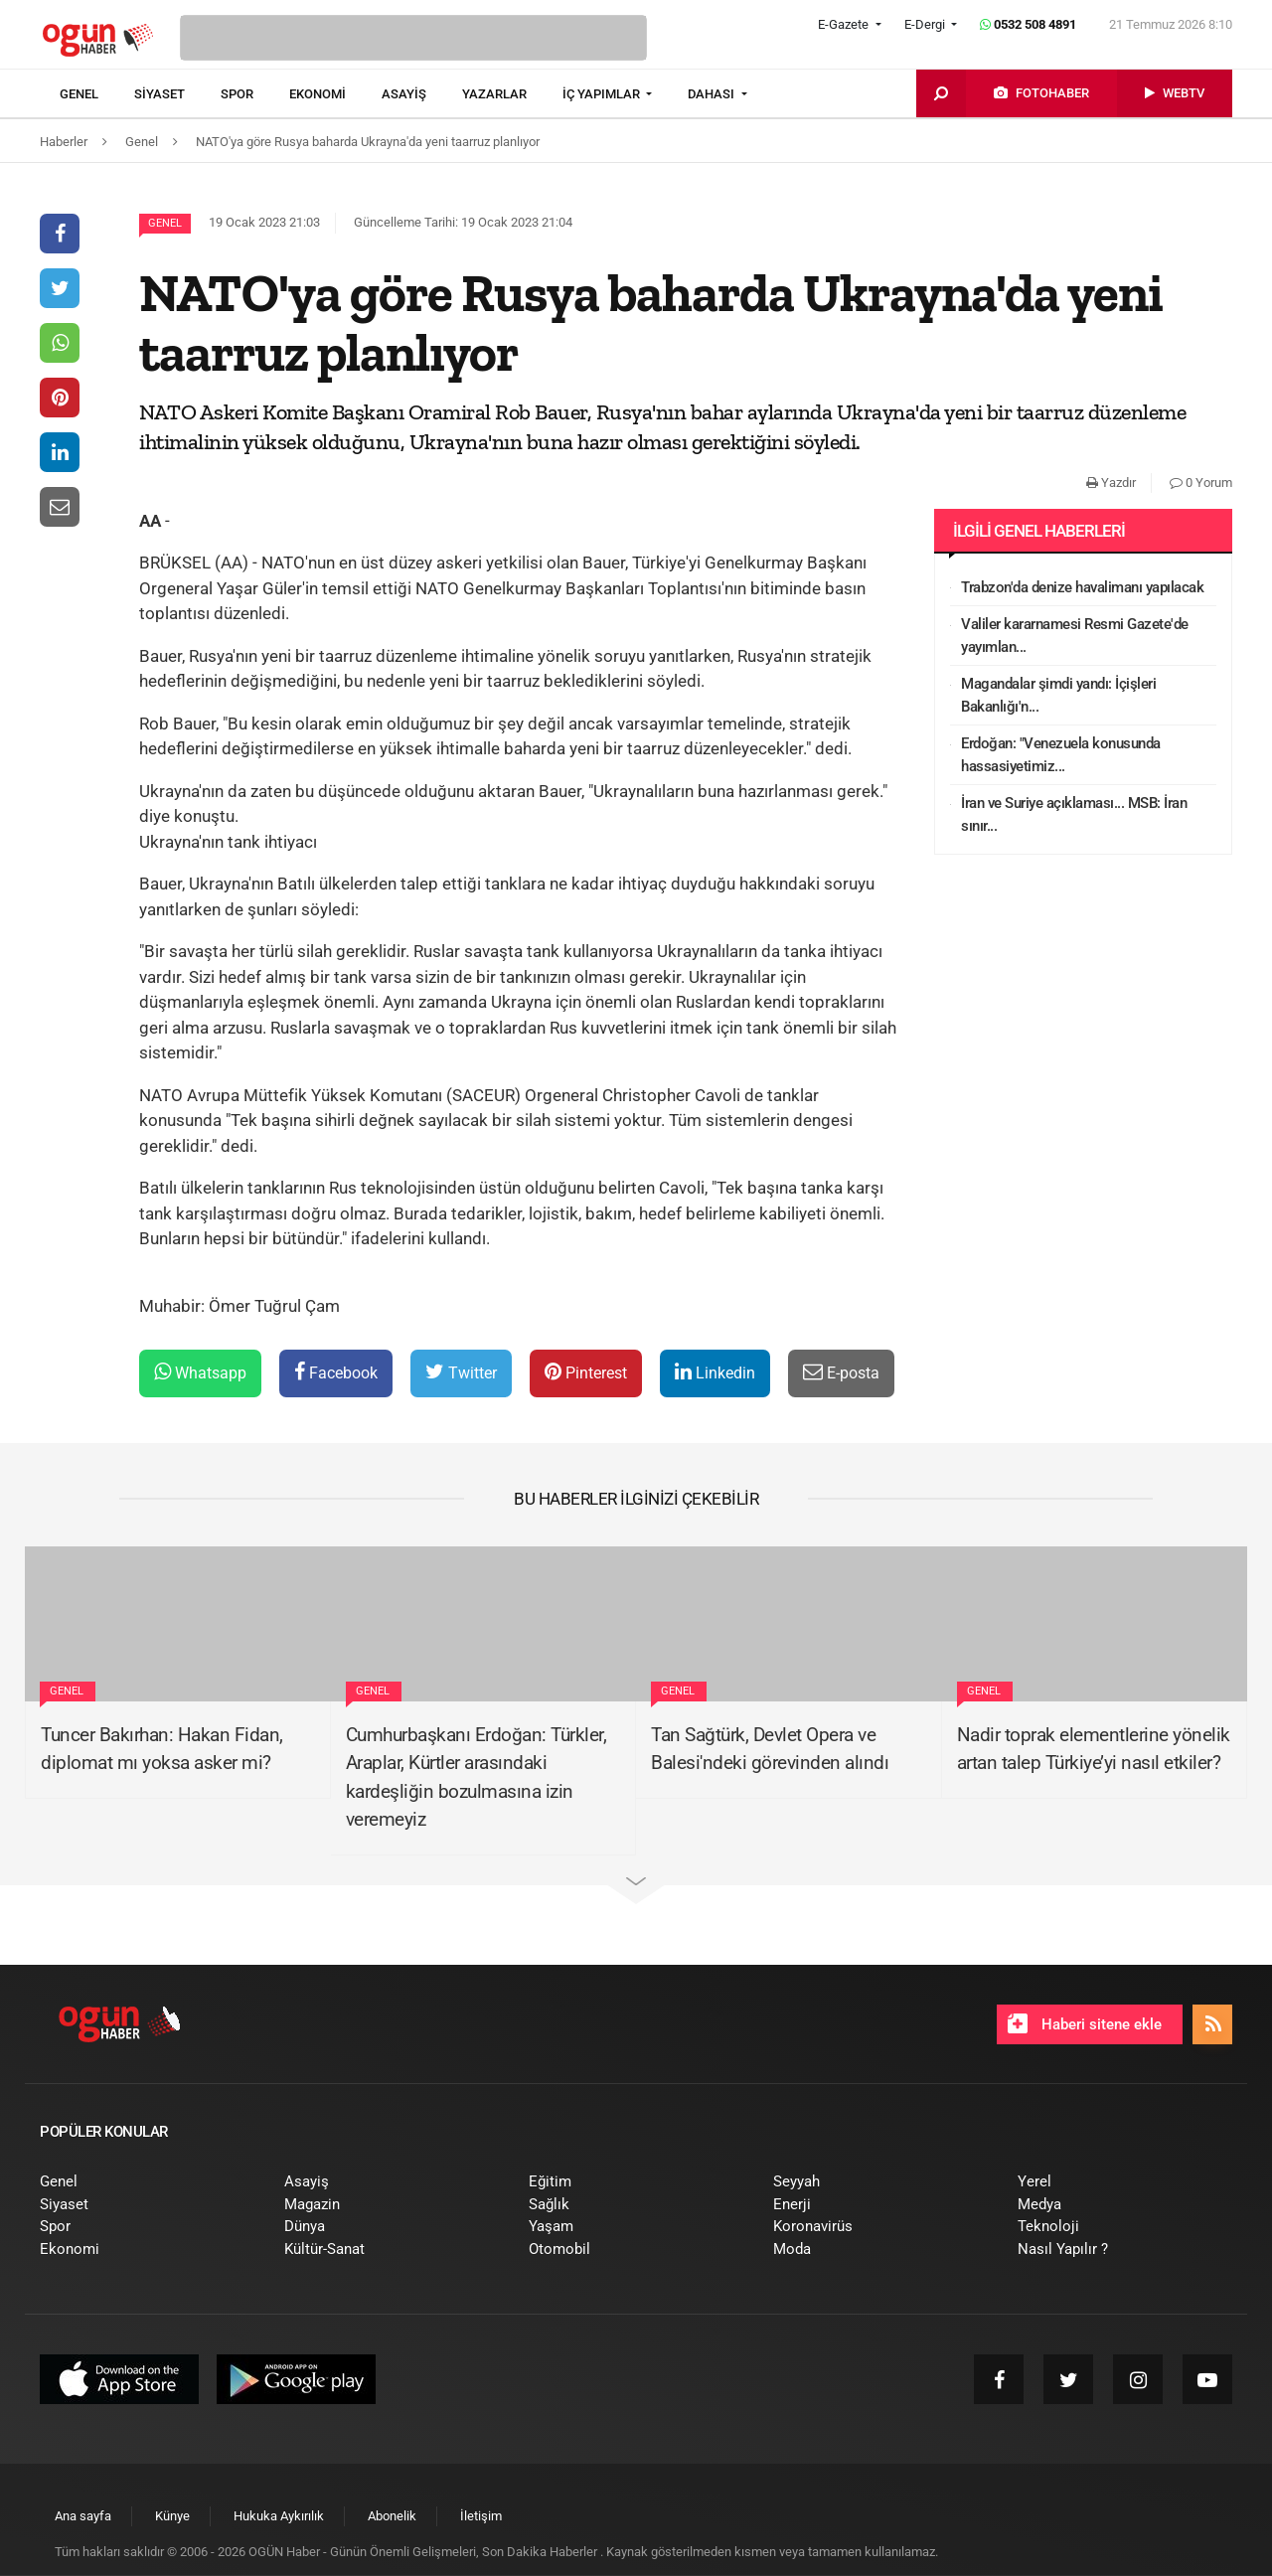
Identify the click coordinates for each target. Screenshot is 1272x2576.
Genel (165, 223)
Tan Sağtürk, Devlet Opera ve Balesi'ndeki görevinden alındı (769, 1749)
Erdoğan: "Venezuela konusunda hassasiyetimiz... (1061, 754)
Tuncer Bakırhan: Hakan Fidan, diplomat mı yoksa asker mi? (162, 1749)
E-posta (841, 1372)
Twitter (461, 1372)
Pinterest (586, 1372)
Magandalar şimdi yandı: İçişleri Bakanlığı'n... (1058, 695)
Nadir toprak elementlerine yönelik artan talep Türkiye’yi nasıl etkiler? (1093, 1749)
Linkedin (715, 1372)
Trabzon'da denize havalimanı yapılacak (1082, 587)
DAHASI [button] (712, 93)
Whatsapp (200, 1372)
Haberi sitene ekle (1085, 2023)
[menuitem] (97, 94)
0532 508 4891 (1028, 24)
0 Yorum (1201, 482)
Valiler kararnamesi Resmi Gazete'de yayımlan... (1075, 635)
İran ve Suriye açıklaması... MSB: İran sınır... (1074, 814)
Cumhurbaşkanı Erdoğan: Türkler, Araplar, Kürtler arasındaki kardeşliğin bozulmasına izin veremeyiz (476, 1777)
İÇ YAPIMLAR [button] (602, 93)
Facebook (336, 1372)
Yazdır (1111, 482)
